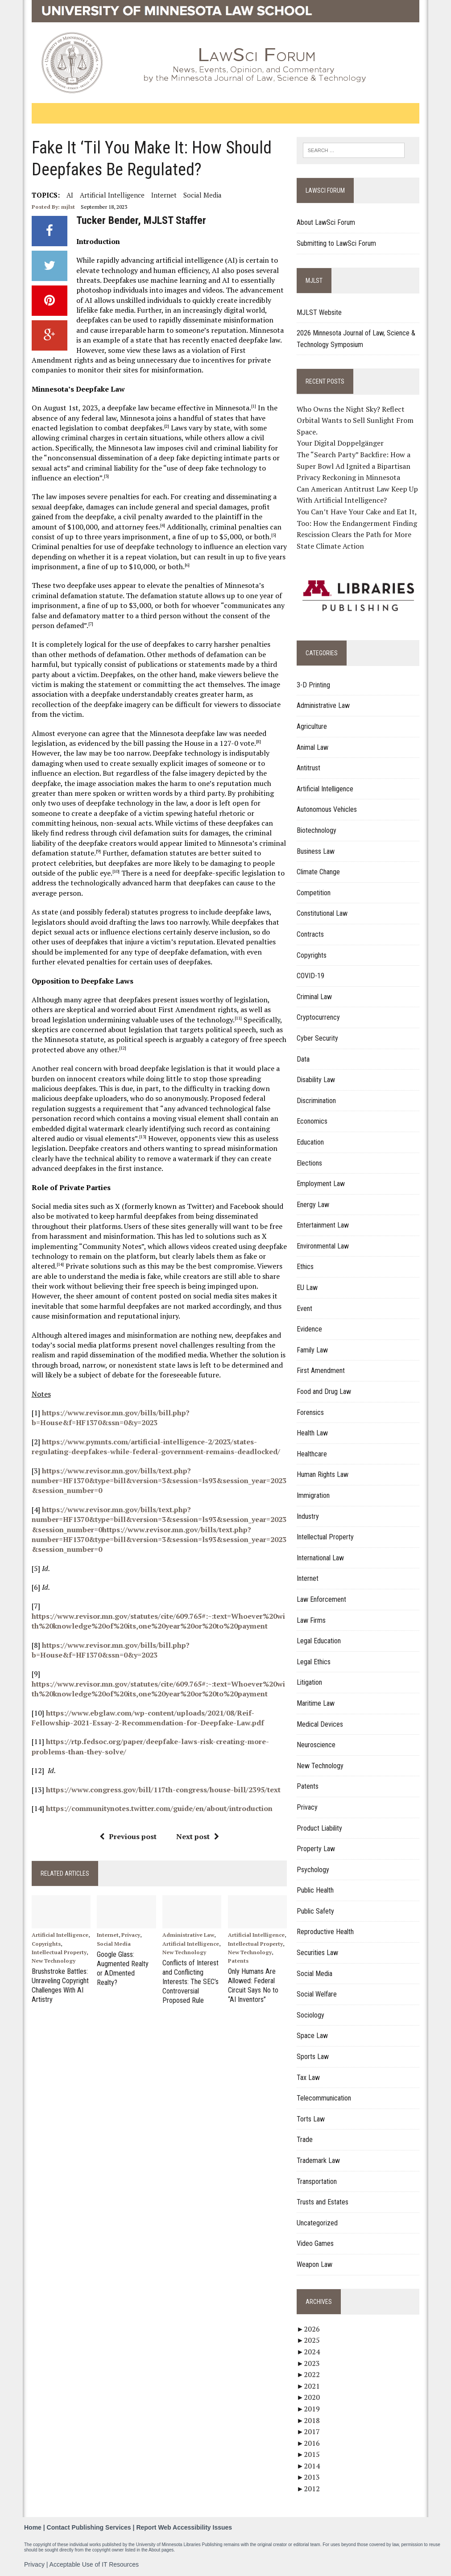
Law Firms (311, 1620)
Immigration (313, 1495)
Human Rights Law (322, 1474)
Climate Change (318, 872)
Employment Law (321, 1183)
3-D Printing (313, 685)
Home (32, 2527)
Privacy (130, 1934)
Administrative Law (188, 1934)
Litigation (309, 1682)
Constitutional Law (322, 913)
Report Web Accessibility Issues (184, 2527)
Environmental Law (323, 1246)
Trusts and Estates (322, 2202)
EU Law (307, 1287)
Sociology (310, 2015)
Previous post (128, 1836)
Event (304, 1308)
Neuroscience (316, 1745)
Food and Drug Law (324, 1391)
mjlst (68, 206)
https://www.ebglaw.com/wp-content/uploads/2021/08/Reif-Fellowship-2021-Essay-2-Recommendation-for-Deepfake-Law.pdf (148, 1718)
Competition (314, 893)
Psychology (313, 1869)
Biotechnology (316, 830)
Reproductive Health (325, 1931)
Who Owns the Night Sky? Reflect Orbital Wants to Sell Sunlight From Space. (355, 420)
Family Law (312, 1350)
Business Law (316, 851)
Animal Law (312, 747)
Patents (238, 1960)
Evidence (309, 1329)
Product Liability (319, 1828)
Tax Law (308, 2077)
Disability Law (316, 1079)
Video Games (315, 2243)
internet (164, 194)
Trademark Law (318, 2160)
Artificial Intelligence (112, 194)
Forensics (310, 1412)
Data (303, 1059)
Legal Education (319, 1641)
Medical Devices (320, 1724)
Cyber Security (317, 1038)
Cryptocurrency (318, 1017)
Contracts (310, 934)
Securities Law (317, 1952)
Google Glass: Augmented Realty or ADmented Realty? (126, 1963)
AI (69, 194)
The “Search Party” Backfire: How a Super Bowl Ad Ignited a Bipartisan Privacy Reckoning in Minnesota (353, 466)
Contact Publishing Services (89, 2527)
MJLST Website (319, 312)
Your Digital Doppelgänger (340, 443)
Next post (197, 1836)
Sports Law (313, 2056)
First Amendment (321, 1370)
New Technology (53, 1960)
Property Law (316, 1848)
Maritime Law (316, 1703)
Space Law (312, 2035)
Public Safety (315, 1911)
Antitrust (308, 768)
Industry (308, 1516)
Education (310, 1142)
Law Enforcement (321, 1599)
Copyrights (46, 1943)
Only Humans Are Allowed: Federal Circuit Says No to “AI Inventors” (253, 1985)
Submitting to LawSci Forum (336, 243)
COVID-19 (310, 976)
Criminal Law (314, 996)
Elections (309, 1163)
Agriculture (312, 726)
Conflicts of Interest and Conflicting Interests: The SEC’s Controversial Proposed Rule (190, 1981)
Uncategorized (317, 2223)
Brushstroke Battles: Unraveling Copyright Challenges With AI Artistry (60, 1985)
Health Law (312, 1433)
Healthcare (312, 1454)
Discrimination (316, 1100)
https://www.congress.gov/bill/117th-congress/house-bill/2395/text (163, 1790)
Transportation (317, 2181)
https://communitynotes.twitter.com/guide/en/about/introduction (159, 1808)
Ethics (305, 1266)
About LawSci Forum (326, 222)
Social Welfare (317, 1994)
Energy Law (313, 1204)
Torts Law (311, 2119)
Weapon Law (314, 2264)
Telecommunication (324, 2098)
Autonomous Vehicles (327, 809)
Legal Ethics (314, 1662)
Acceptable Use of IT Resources (94, 2564)
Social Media (202, 194)
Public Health (315, 1890)
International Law (320, 1558)
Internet (108, 1934)
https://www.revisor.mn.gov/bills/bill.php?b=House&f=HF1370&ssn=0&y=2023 (111, 1417)
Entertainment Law (323, 1225)
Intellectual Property (59, 1952)
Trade (305, 2139)
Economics (312, 1121)
